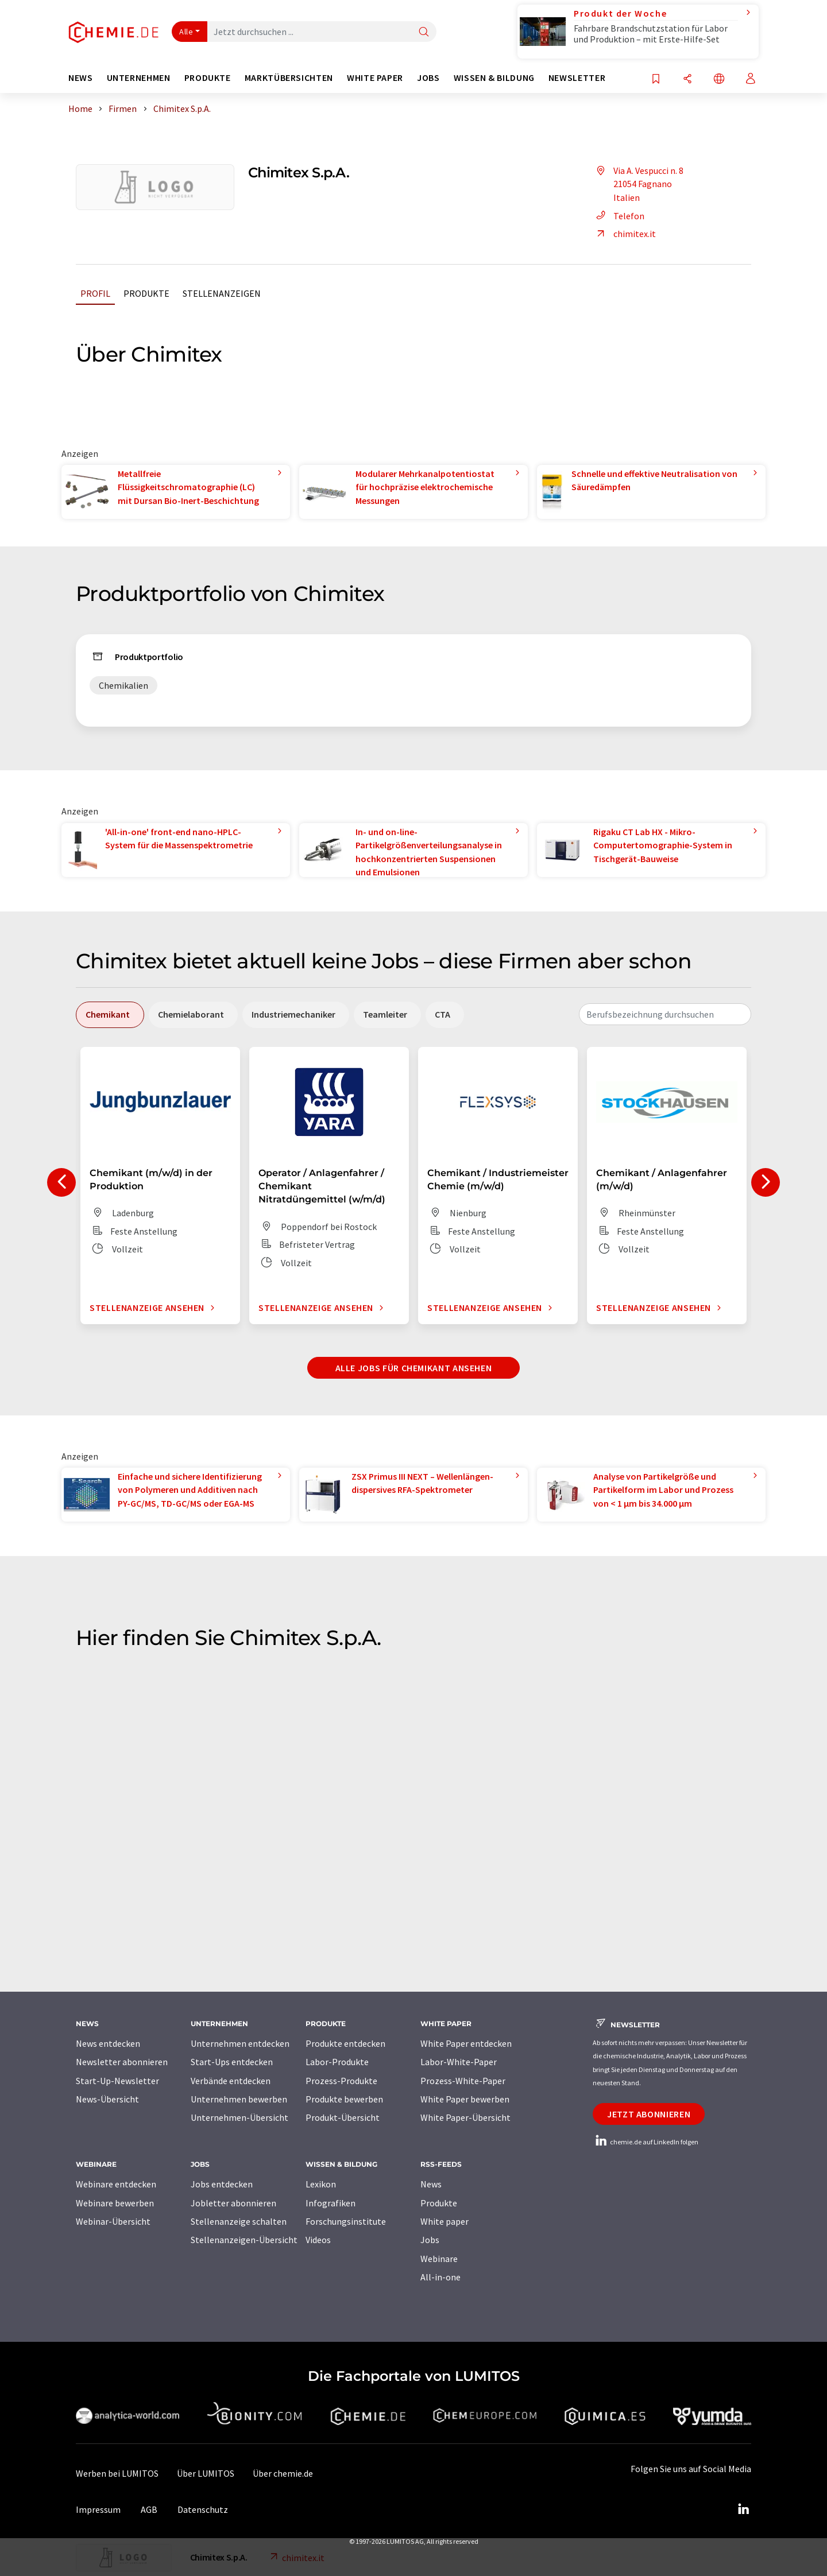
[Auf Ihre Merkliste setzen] (656, 79)
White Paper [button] (375, 77)
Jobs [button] (428, 77)
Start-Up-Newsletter (117, 2080)
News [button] (80, 77)
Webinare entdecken (116, 2184)
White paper (444, 2221)
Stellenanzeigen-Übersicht (244, 2239)
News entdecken (108, 2043)
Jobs (429, 2239)
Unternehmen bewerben (239, 2099)
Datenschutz (202, 2509)
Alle (186, 31)
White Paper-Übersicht (465, 2117)
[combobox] (665, 1014)
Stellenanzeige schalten (239, 2221)
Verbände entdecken (230, 2080)
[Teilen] (687, 79)
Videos (318, 2239)
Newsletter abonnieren (122, 2061)
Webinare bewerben (115, 2203)
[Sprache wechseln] (719, 79)
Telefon (618, 216)
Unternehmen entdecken (240, 2043)
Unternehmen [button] (139, 77)
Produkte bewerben (344, 2099)
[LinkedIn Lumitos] (743, 2509)
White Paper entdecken (466, 2043)
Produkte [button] (207, 77)
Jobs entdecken (222, 2184)
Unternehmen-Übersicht (239, 2117)
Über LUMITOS (205, 2473)
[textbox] (665, 1014)
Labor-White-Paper (458, 2061)
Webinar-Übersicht (113, 2221)
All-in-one (440, 2277)
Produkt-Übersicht (343, 2117)
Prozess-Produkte (341, 2080)
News (431, 2184)
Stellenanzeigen (222, 293)
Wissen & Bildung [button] (494, 77)
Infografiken (330, 2203)
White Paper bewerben (464, 2099)
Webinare (439, 2258)
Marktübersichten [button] (289, 77)
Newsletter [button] (576, 77)
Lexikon (321, 2184)
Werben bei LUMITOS (117, 2473)
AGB (149, 2509)
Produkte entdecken (345, 2043)
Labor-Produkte (337, 2061)
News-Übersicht (107, 2099)
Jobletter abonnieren (233, 2203)
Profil (95, 293)
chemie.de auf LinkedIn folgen (645, 2141)
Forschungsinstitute (346, 2221)
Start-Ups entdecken (232, 2061)
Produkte (146, 293)
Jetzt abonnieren (648, 2114)
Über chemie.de (283, 2473)
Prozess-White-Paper (462, 2080)
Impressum (98, 2509)
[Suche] (424, 32)
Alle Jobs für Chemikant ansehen (413, 1368)
